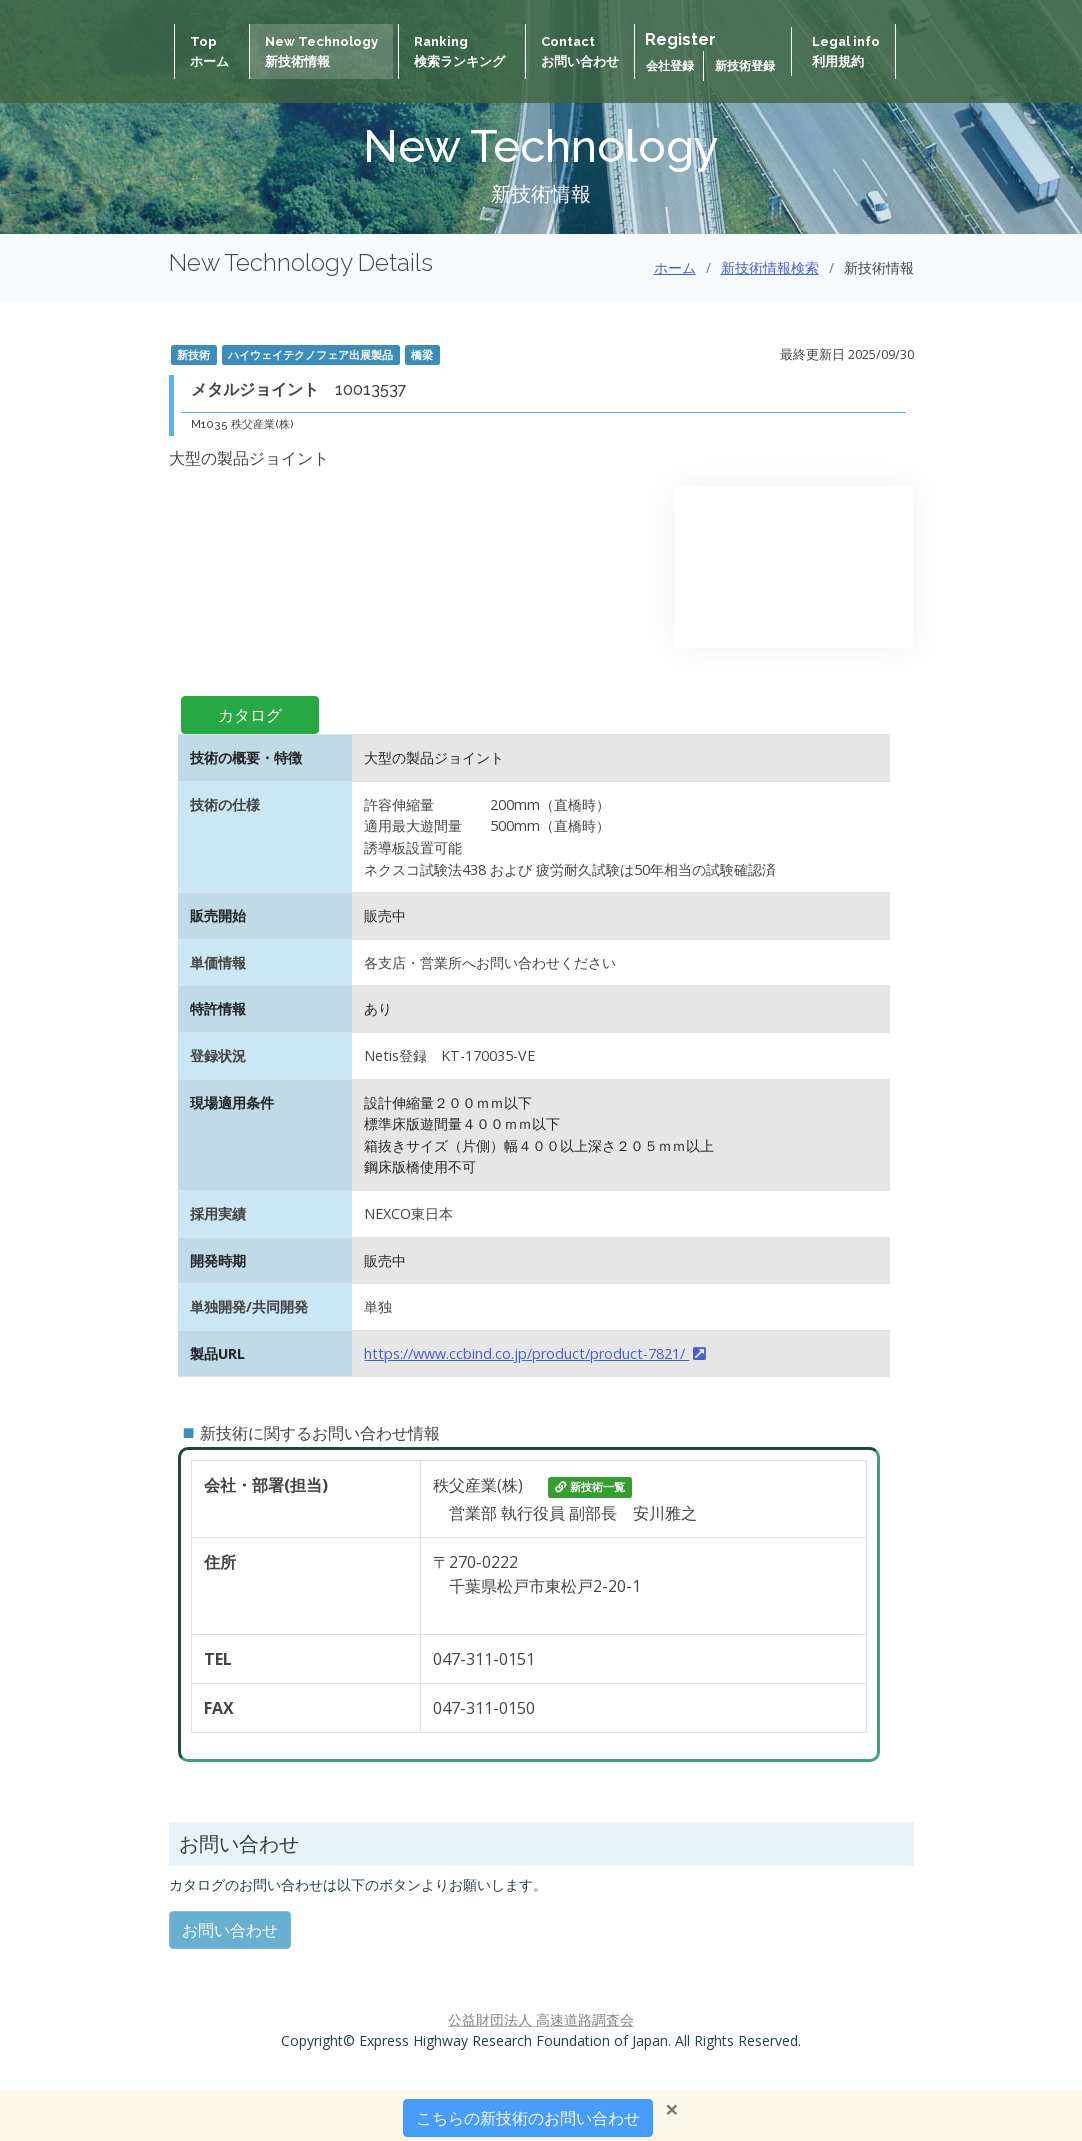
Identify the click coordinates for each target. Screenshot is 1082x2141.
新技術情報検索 (770, 267)
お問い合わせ (230, 1930)
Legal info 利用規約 (846, 51)
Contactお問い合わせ (580, 51)
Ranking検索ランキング (459, 51)
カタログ (250, 715)
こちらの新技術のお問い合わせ (528, 2118)
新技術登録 (745, 66)
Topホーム (209, 51)
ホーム (675, 267)
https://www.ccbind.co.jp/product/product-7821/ (535, 1353)
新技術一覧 (590, 1486)
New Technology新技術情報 (321, 51)
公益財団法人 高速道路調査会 (541, 2019)
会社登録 (671, 66)
